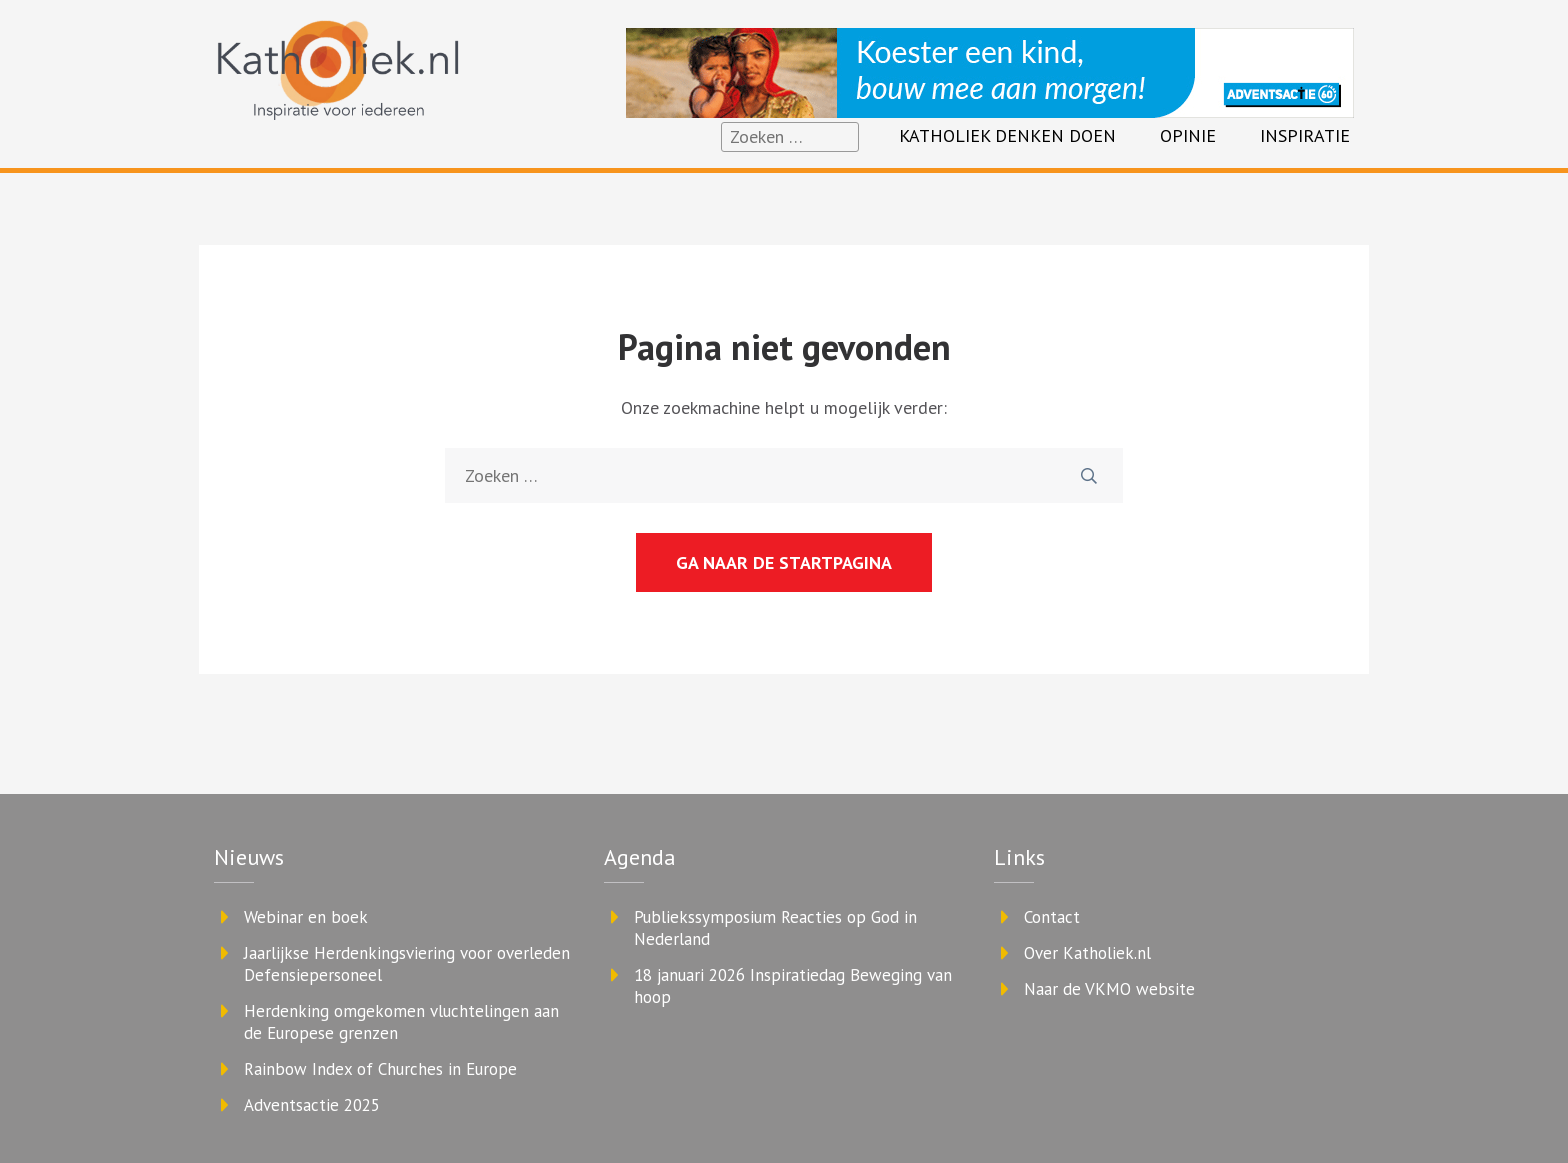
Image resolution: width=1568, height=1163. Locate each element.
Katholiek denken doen (1007, 136)
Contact (1052, 917)
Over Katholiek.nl (1087, 953)
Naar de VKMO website (1109, 989)
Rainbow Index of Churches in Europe (380, 1069)
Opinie (1188, 136)
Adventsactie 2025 (312, 1105)
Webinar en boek (306, 917)
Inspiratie (1305, 136)
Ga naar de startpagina (784, 562)
